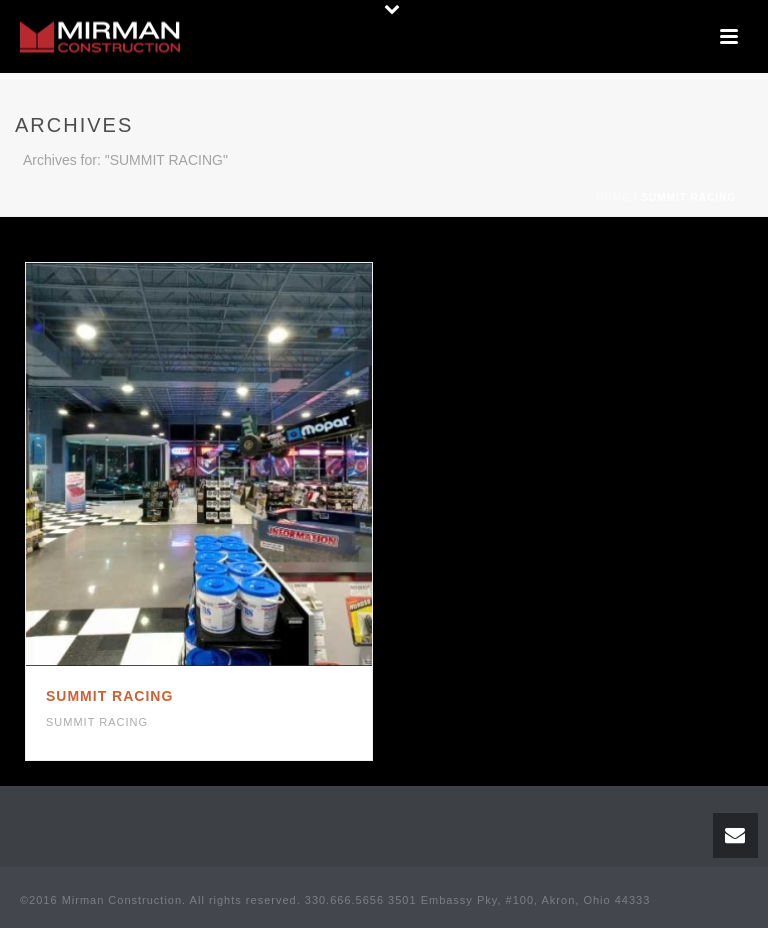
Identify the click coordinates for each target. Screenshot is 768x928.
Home (613, 197)
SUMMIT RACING (109, 696)
